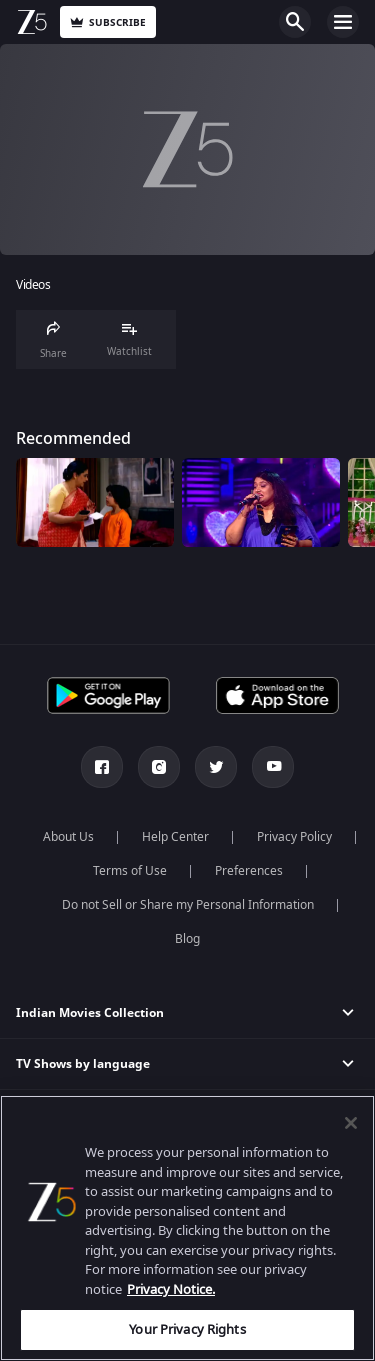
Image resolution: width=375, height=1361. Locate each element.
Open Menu (343, 22)
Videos (33, 285)
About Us (68, 837)
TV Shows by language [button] (83, 1064)
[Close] (351, 1123)
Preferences (249, 871)
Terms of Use (130, 871)
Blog (187, 939)
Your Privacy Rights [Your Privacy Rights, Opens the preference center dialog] (187, 1329)
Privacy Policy (294, 837)
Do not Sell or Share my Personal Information (188, 905)
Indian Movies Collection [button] (90, 1013)
